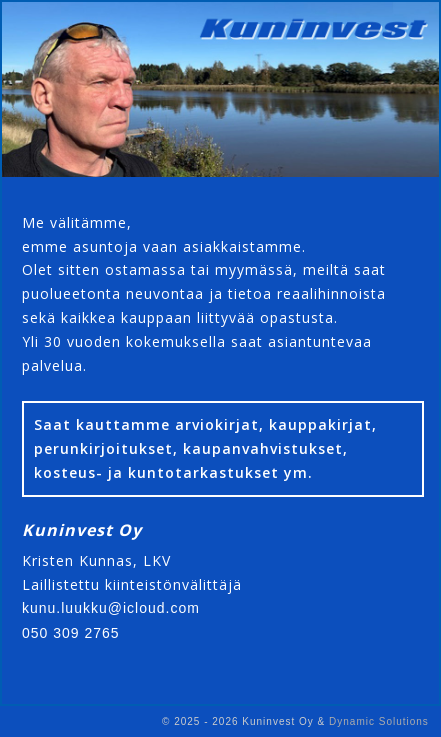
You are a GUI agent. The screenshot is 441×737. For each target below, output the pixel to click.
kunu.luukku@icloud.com (111, 608)
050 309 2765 (71, 633)
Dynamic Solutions (379, 721)
